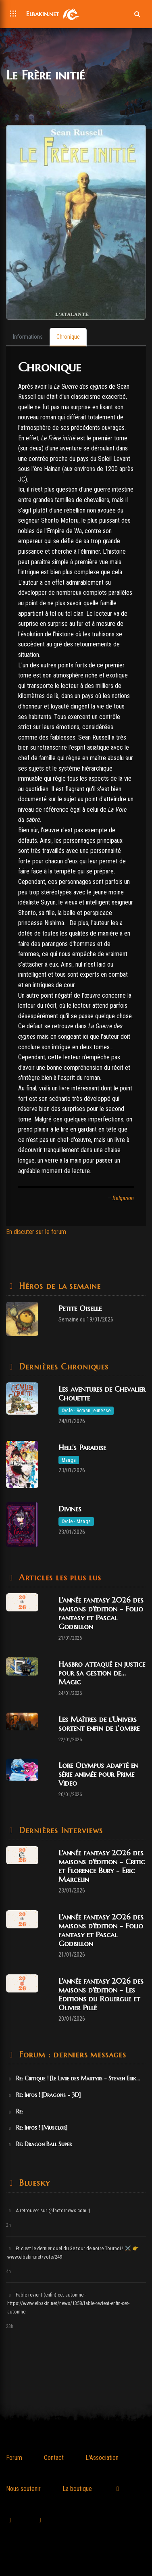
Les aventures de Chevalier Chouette (101, 1393)
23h (9, 2326)
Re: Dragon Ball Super (39, 2144)
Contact (54, 2457)
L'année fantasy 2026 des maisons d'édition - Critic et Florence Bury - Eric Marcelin (101, 1866)
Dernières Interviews (59, 1831)
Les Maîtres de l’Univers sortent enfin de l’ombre (99, 1724)
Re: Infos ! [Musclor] (37, 2127)
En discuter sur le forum (36, 1232)
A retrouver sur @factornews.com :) (48, 2210)
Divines (69, 1508)
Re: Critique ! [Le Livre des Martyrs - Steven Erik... (73, 2078)
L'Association (102, 2457)
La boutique (77, 2489)
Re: (15, 2111)
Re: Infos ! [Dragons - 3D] (44, 2095)
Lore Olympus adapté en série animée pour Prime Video (98, 1774)
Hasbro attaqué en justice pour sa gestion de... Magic (101, 1672)
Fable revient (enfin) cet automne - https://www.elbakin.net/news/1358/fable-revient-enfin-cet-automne (68, 2303)
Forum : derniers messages (71, 2055)
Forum (14, 2457)
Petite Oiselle (80, 1308)
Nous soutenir (23, 2489)
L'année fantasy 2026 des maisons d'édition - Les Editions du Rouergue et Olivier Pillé (101, 1994)
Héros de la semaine (58, 1286)
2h (8, 2225)
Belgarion (123, 1198)
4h (8, 2271)
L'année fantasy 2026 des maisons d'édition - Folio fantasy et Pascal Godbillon (101, 1613)
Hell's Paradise (82, 1447)
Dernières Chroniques (62, 1367)
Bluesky (33, 2183)
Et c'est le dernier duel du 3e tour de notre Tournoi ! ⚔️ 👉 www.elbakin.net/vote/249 (73, 2252)
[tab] (28, 337)
